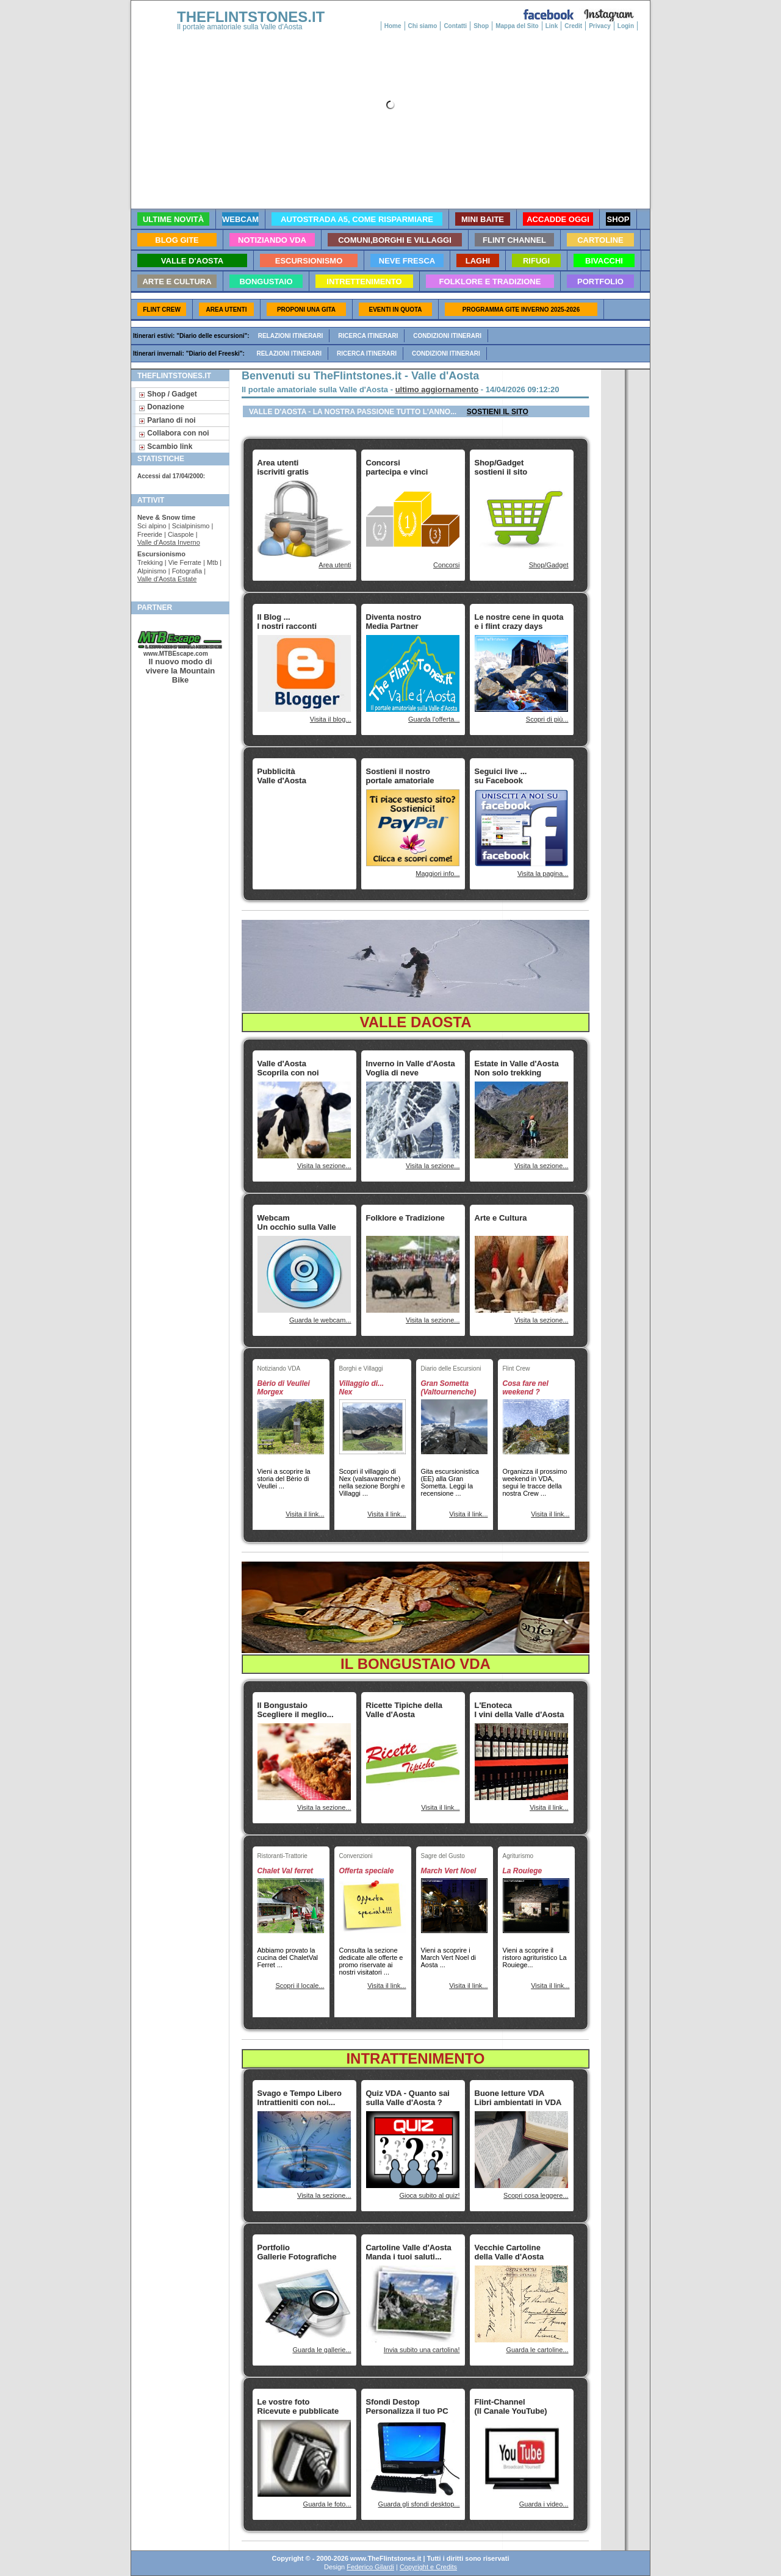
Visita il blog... (330, 719)
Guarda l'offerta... (433, 719)
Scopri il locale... (299, 1985)
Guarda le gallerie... (322, 2349)
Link (551, 26)
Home (392, 26)
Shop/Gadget (549, 565)
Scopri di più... (547, 719)
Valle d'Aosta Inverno (168, 542)
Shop (481, 26)
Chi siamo (422, 26)
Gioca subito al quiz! (429, 2195)
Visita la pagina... (543, 873)
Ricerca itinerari (368, 335)
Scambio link (165, 446)
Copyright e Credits (428, 2567)
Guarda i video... (544, 2504)
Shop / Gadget (168, 394)
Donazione (161, 407)
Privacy (600, 26)
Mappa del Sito (517, 26)
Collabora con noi (174, 433)
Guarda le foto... (327, 2504)
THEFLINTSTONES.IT (251, 17)
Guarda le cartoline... (537, 2349)
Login (625, 26)
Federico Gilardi (370, 2567)
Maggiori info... (437, 873)
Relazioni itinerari (290, 335)
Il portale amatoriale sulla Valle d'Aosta (240, 27)
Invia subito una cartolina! (422, 2349)
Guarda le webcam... (320, 1320)
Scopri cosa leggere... (535, 2195)
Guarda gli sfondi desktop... (419, 2504)
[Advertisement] (295, 827)
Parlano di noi (167, 420)
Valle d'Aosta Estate (166, 579)
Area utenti (335, 565)
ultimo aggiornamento (437, 389)
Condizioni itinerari (447, 335)
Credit (573, 26)
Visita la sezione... (324, 1165)
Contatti (455, 26)
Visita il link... (305, 1514)
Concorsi (446, 565)
